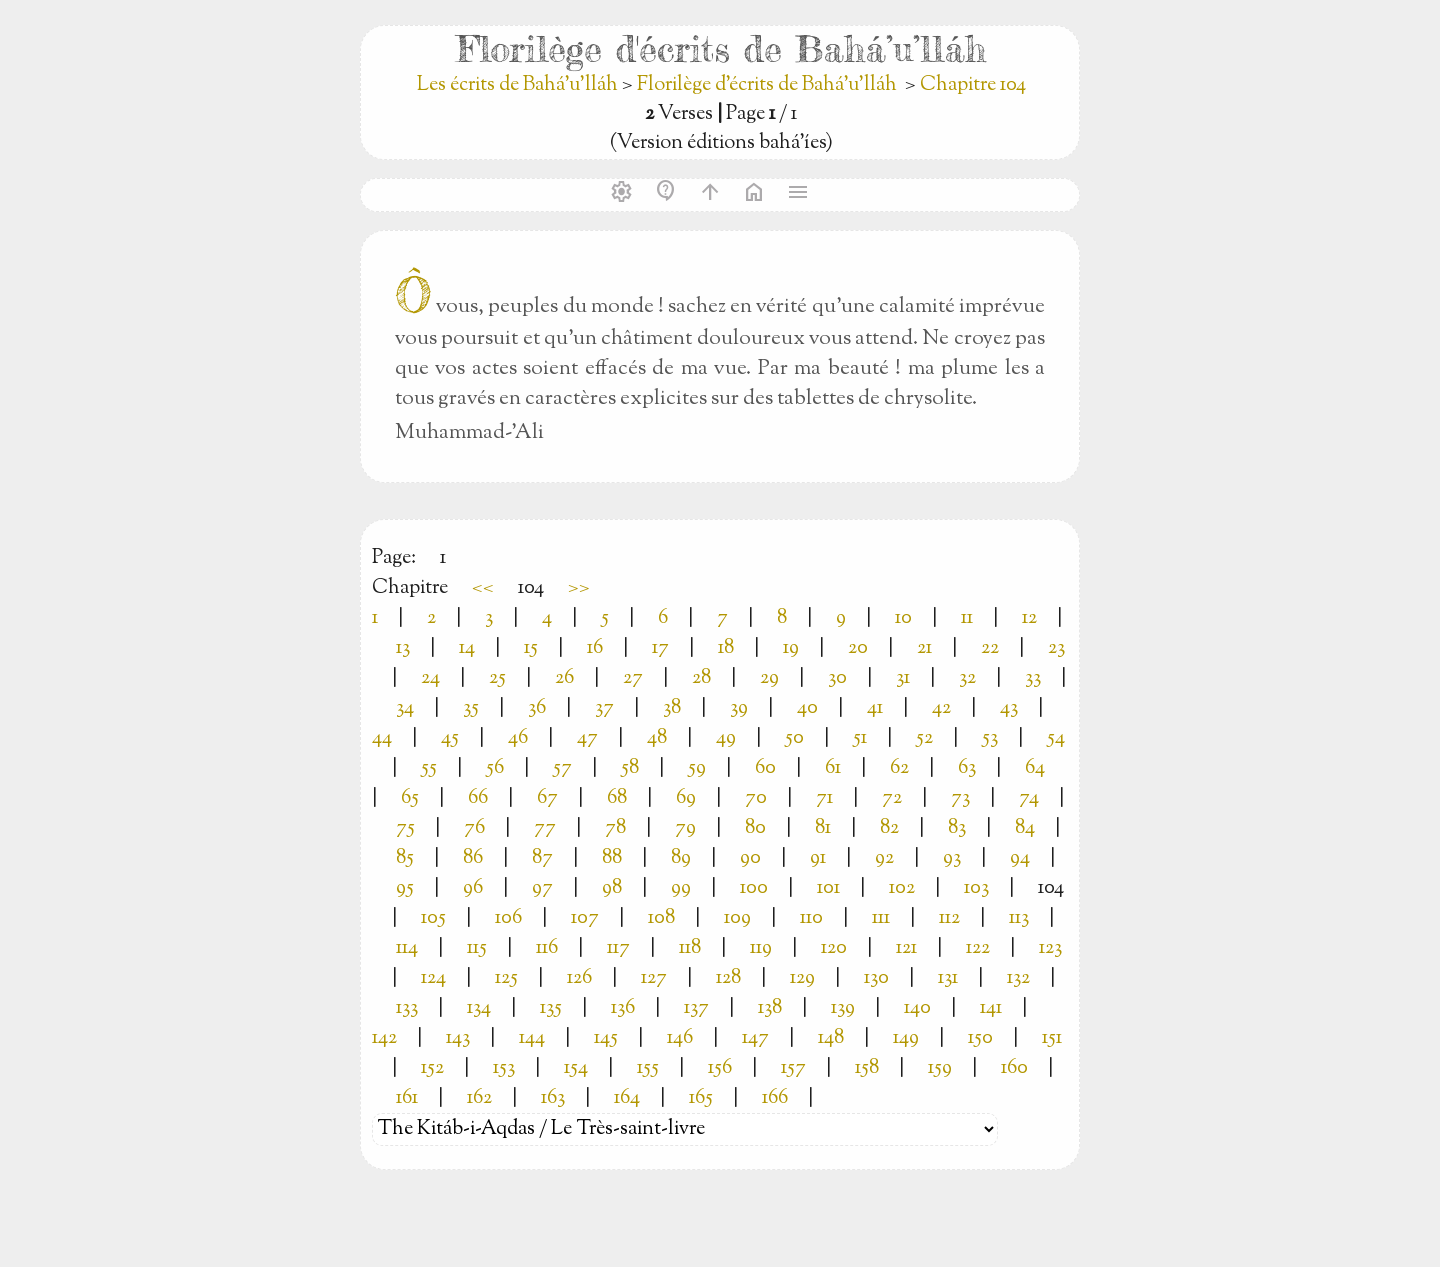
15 (531, 648)
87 (542, 858)
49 (726, 738)
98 (612, 888)
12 (1029, 618)
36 (537, 708)
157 (793, 1068)
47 (587, 738)
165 (701, 1098)
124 (433, 978)
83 (957, 828)
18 (726, 648)
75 (405, 828)
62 (899, 768)
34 (405, 708)
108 (661, 918)
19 (791, 648)
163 (553, 1098)
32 (967, 678)
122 (978, 948)
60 (765, 768)
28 (701, 678)
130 (876, 978)
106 (508, 918)
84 (1025, 828)
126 (579, 978)
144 (532, 1038)
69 (686, 798)
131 (948, 978)
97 (542, 888)
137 (696, 1008)
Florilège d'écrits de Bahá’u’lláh (767, 85)
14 (467, 648)
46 (518, 738)
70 (756, 798)
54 (1056, 738)
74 (1029, 798)
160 (1014, 1068)
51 (860, 738)
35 (471, 708)
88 (612, 858)
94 (1020, 858)
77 (545, 828)
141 (991, 1008)
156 (720, 1068)
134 (479, 1008)
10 (903, 618)
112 (949, 918)
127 (654, 978)
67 (547, 798)
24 (430, 678)
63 (967, 768)
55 (429, 768)
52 (924, 738)
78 (615, 828)
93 (952, 858)
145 (606, 1038)
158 (867, 1068)
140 (917, 1008)
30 (837, 678)
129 (802, 978)
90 (750, 858)
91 (818, 858)
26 (564, 678)
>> (579, 588)
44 (382, 738)
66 (478, 798)
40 (807, 708)
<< (483, 588)
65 (410, 798)
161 (407, 1098)
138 (770, 1008)
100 (754, 888)
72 (892, 798)
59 (697, 768)
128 (728, 978)
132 (1018, 978)
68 (617, 798)
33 (1033, 678)
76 (474, 828)
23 (1056, 648)
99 (681, 888)
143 (458, 1038)
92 (884, 858)
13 (403, 648)
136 (623, 1008)
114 (407, 948)
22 (990, 648)
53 (990, 738)
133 (407, 1008)
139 (843, 1008)
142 (384, 1038)
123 (1050, 948)
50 (794, 738)
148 (831, 1038)
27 (633, 678)
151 (1052, 1038)
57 (562, 768)
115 (477, 948)
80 (755, 828)
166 (775, 1098)
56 (495, 768)
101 (828, 888)
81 (823, 828)
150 (980, 1038)
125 (506, 978)
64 (1035, 768)
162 (479, 1098)
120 (834, 948)
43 (1009, 708)
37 (604, 708)
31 (903, 678)
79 (685, 828)
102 (902, 888)
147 (755, 1038)
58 (630, 768)
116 (547, 948)
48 (657, 738)
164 (627, 1098)
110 (811, 918)
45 (450, 738)
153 (504, 1068)
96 (473, 888)
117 (618, 948)
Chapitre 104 (973, 85)
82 (889, 828)
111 (881, 918)
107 (585, 918)
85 (405, 858)
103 (976, 888)
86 (473, 858)
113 (1019, 918)
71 (824, 798)
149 (906, 1038)
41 (875, 708)
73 (960, 798)
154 (576, 1068)
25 (497, 678)
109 (737, 918)
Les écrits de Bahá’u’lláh (519, 85)
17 (660, 648)
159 (940, 1068)
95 (405, 888)
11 (967, 618)
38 (672, 708)
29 (769, 678)
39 (739, 708)
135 (551, 1008)
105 (433, 918)
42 (941, 708)
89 (681, 858)
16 (595, 648)
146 (680, 1038)
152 (432, 1068)
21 (924, 648)
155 (648, 1068)
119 (761, 948)
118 (690, 948)
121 (906, 948)
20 (858, 648)
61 (833, 768)
